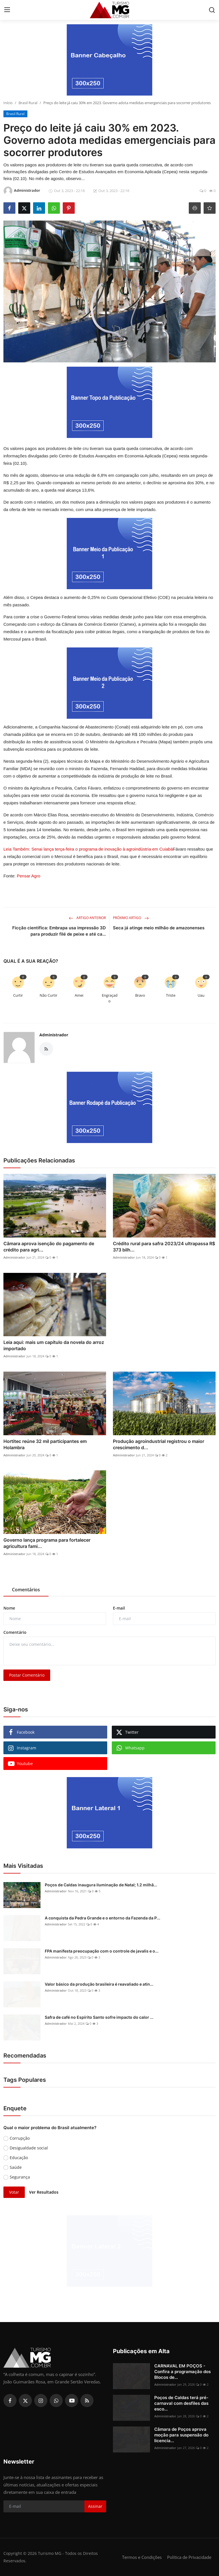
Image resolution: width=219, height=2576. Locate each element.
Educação (19, 2157)
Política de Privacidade (189, 2557)
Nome (9, 1608)
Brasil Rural (28, 102)
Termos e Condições (142, 2557)
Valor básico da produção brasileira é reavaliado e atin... (99, 1984)
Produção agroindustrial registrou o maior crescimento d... (158, 1444)
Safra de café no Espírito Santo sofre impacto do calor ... (99, 2017)
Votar (14, 2192)
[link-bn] (109, 60)
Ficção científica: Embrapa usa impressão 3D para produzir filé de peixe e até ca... (59, 931)
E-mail (119, 1608)
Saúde (16, 2167)
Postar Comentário (26, 1675)
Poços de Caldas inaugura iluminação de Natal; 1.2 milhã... (101, 1884)
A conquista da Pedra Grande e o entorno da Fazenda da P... (102, 1917)
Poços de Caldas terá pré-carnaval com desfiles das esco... (181, 2403)
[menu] (7, 10)
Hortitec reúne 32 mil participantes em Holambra (45, 1444)
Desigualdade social (29, 2148)
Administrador (53, 1034)
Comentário (15, 1632)
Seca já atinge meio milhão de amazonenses (158, 927)
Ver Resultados (43, 2192)
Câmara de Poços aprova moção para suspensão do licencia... (181, 2434)
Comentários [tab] (26, 1589)
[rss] (87, 2400)
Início (8, 102)
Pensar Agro (28, 875)
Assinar (95, 2506)
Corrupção (20, 2138)
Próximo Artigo (131, 917)
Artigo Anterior (87, 917)
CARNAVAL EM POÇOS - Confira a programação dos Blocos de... (182, 2371)
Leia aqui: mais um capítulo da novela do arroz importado (53, 1345)
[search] (212, 10)
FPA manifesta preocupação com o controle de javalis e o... (102, 1951)
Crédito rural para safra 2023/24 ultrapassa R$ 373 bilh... (164, 1247)
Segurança (20, 2177)
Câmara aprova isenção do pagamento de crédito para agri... (48, 1247)
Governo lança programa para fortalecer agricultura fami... (46, 1543)
